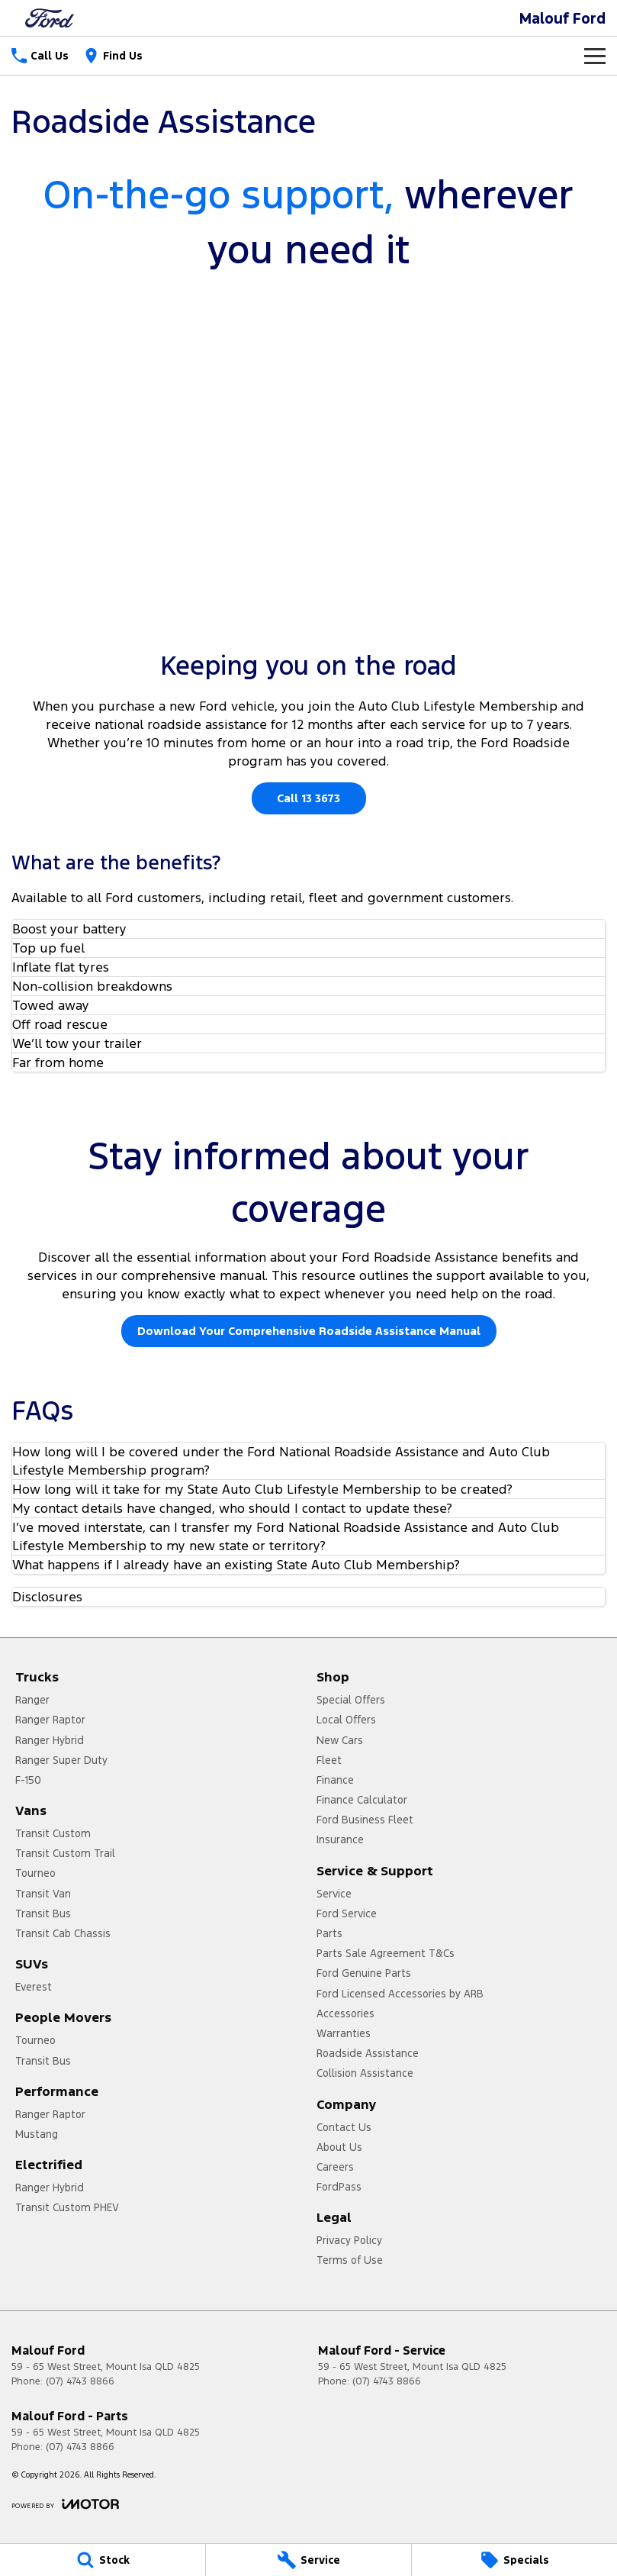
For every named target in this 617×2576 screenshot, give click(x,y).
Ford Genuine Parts (364, 1973)
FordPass (339, 2187)
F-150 (28, 1780)
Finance (335, 1780)
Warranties (344, 2033)
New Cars (340, 1740)
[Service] (308, 2560)
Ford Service (347, 1913)
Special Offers (351, 1700)
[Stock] (102, 2560)
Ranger (32, 1700)
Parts (329, 1933)
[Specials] (514, 2560)
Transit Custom (53, 1833)
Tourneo (35, 1873)
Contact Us (344, 2127)
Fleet (329, 1760)
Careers (335, 2167)
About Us (339, 2147)
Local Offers (346, 1719)
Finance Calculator (362, 1800)
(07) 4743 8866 (80, 2381)
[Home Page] (49, 18)
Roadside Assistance (368, 2053)
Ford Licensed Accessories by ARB (400, 1994)
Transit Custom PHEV (67, 2207)
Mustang (36, 2134)
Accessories (345, 2013)
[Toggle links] (65, 2504)
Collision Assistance (365, 2073)
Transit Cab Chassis (63, 1933)
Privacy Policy (349, 2240)
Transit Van (43, 1894)
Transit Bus (43, 1913)
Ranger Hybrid (49, 1740)
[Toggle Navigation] (595, 56)
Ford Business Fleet (365, 1819)
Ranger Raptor (50, 1719)
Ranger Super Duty (61, 1760)
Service (334, 1894)
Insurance (340, 1839)
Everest (33, 1987)
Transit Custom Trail (65, 1853)
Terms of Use (350, 2260)
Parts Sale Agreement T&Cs (386, 1953)
